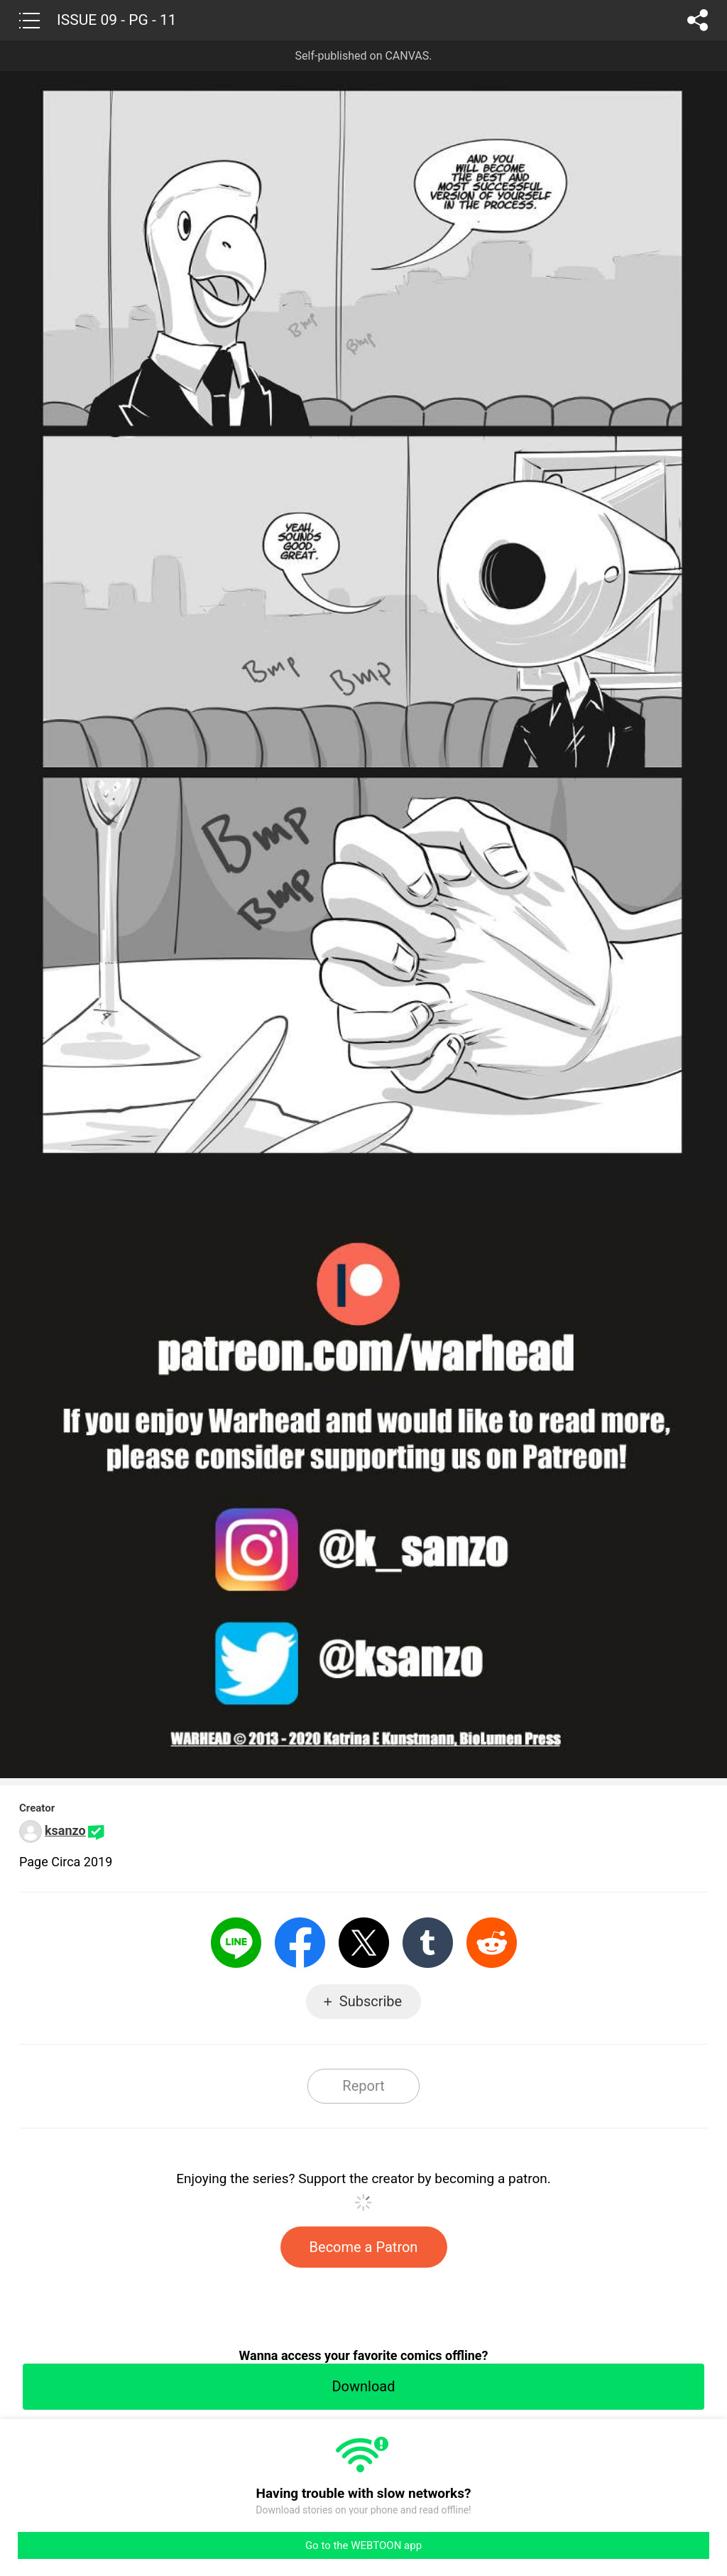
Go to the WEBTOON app (363, 2545)
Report (363, 2085)
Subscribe (370, 2001)
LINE (236, 1942)
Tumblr (428, 1942)
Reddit (491, 1942)
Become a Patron (364, 2247)
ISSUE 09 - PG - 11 (117, 19)
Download (363, 2386)
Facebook (300, 1942)
